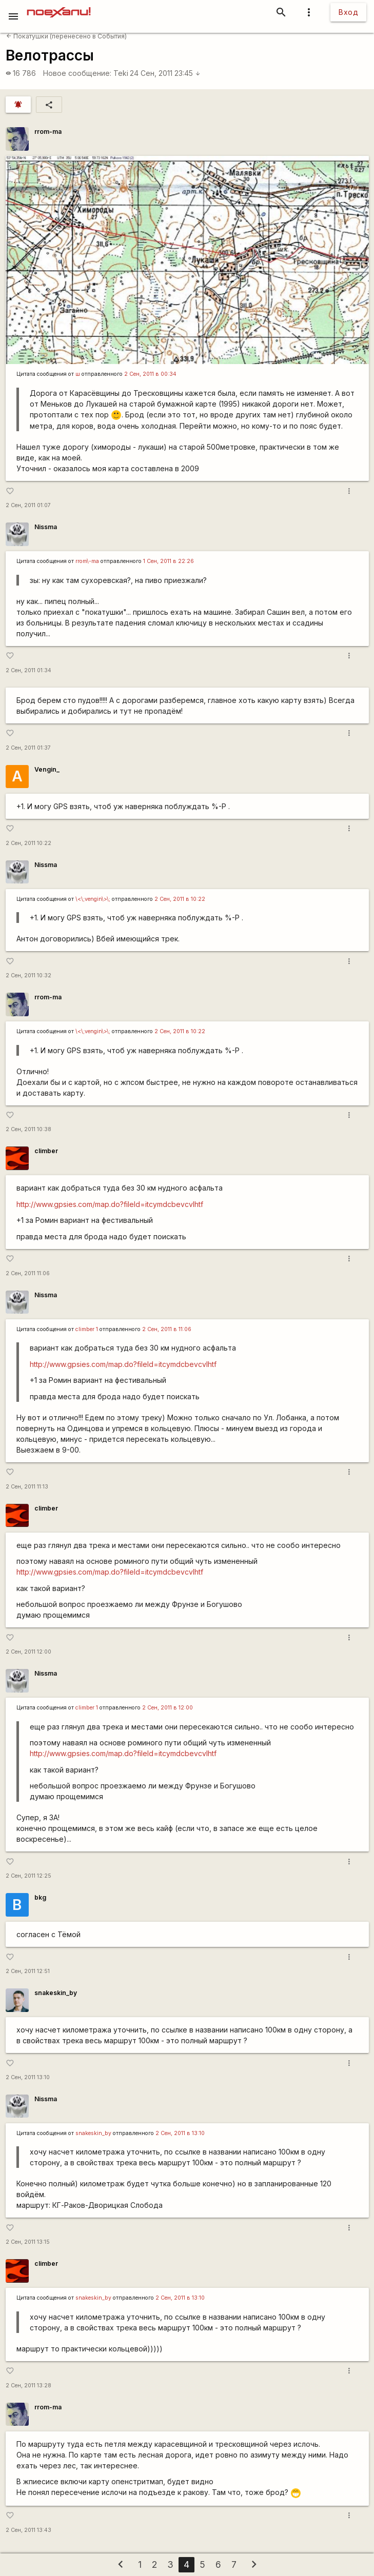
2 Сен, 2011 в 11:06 (166, 1329)
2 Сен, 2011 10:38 (28, 1129)
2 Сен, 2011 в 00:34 (150, 374)
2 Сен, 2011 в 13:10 (180, 2133)
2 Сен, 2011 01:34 (28, 670)
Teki (120, 73)
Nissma (45, 527)
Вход (348, 12)
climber (46, 1151)
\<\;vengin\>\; (92, 899)
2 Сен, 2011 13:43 (28, 2530)
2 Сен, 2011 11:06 (28, 1273)
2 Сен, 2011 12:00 (28, 1651)
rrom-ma (48, 131)
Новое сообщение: (77, 73)
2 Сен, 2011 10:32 (28, 975)
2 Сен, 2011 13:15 (28, 2242)
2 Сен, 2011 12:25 (28, 1876)
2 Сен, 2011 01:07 (28, 505)
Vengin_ (47, 769)
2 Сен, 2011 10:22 (28, 843)
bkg (40, 1897)
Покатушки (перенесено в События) (66, 36)
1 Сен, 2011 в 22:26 (168, 561)
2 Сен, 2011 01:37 (28, 747)
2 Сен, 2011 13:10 (28, 2077)
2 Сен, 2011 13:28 (28, 2385)
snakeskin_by (55, 1993)
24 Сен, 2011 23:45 (165, 73)
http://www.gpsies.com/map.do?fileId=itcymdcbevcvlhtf (109, 1204)
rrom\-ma (87, 561)
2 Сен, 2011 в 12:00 (167, 1707)
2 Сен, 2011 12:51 (28, 1971)
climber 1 (86, 1329)
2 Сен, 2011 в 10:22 (179, 899)
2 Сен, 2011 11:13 (27, 1486)
